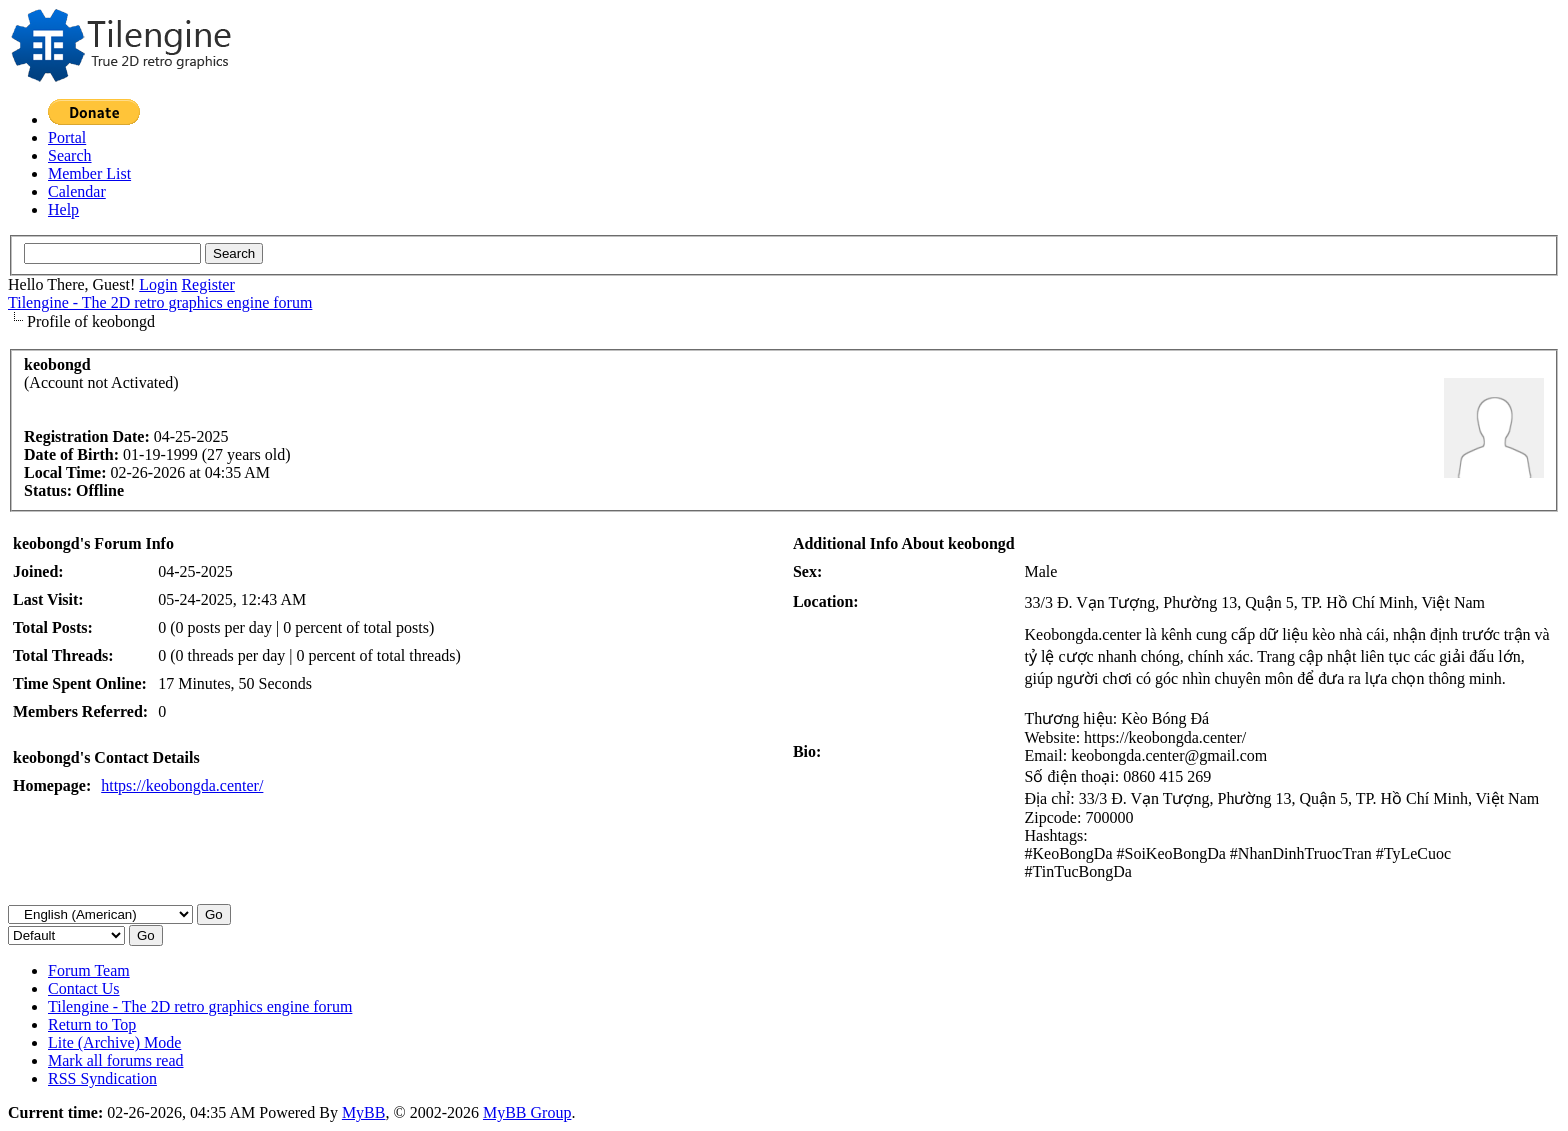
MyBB (364, 1112)
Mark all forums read (116, 1060)
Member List (89, 173)
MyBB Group (527, 1112)
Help (63, 209)
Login (158, 284)
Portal (67, 137)
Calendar (77, 191)
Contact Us (84, 988)
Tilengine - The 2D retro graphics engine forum (160, 302)
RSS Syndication (102, 1078)
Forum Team (89, 970)
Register (207, 284)
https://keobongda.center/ (182, 785)
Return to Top (92, 1024)
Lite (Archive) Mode (114, 1042)
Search (70, 155)
